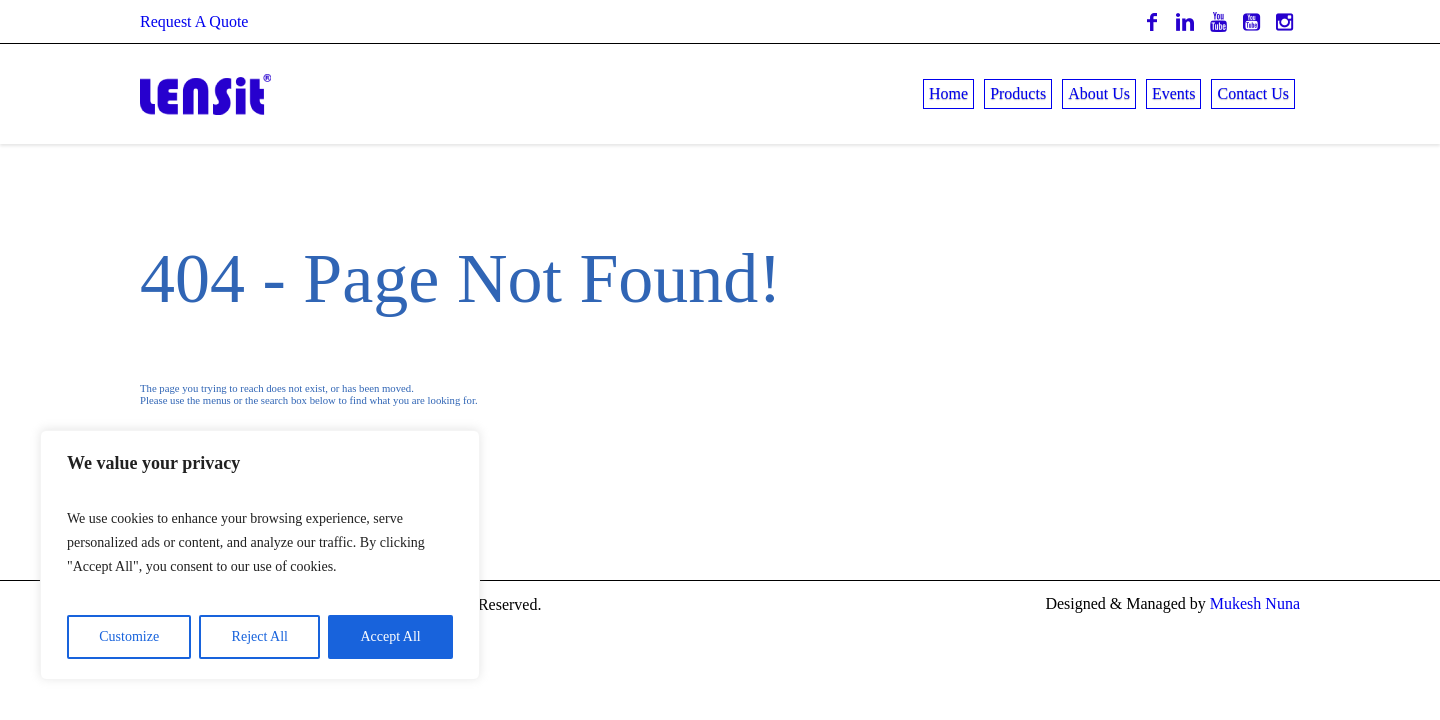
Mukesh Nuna (1255, 603)
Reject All (260, 636)
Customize (129, 636)
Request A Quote (194, 21)
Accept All (390, 636)
